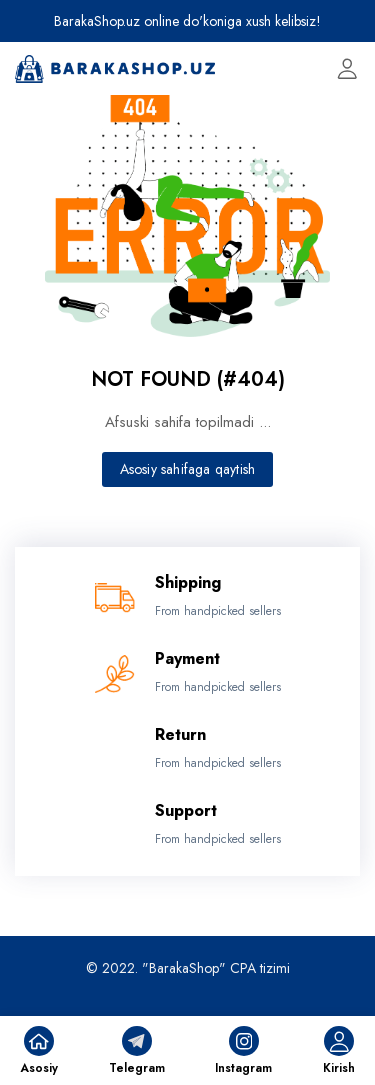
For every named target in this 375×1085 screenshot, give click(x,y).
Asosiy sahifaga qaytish (188, 469)
